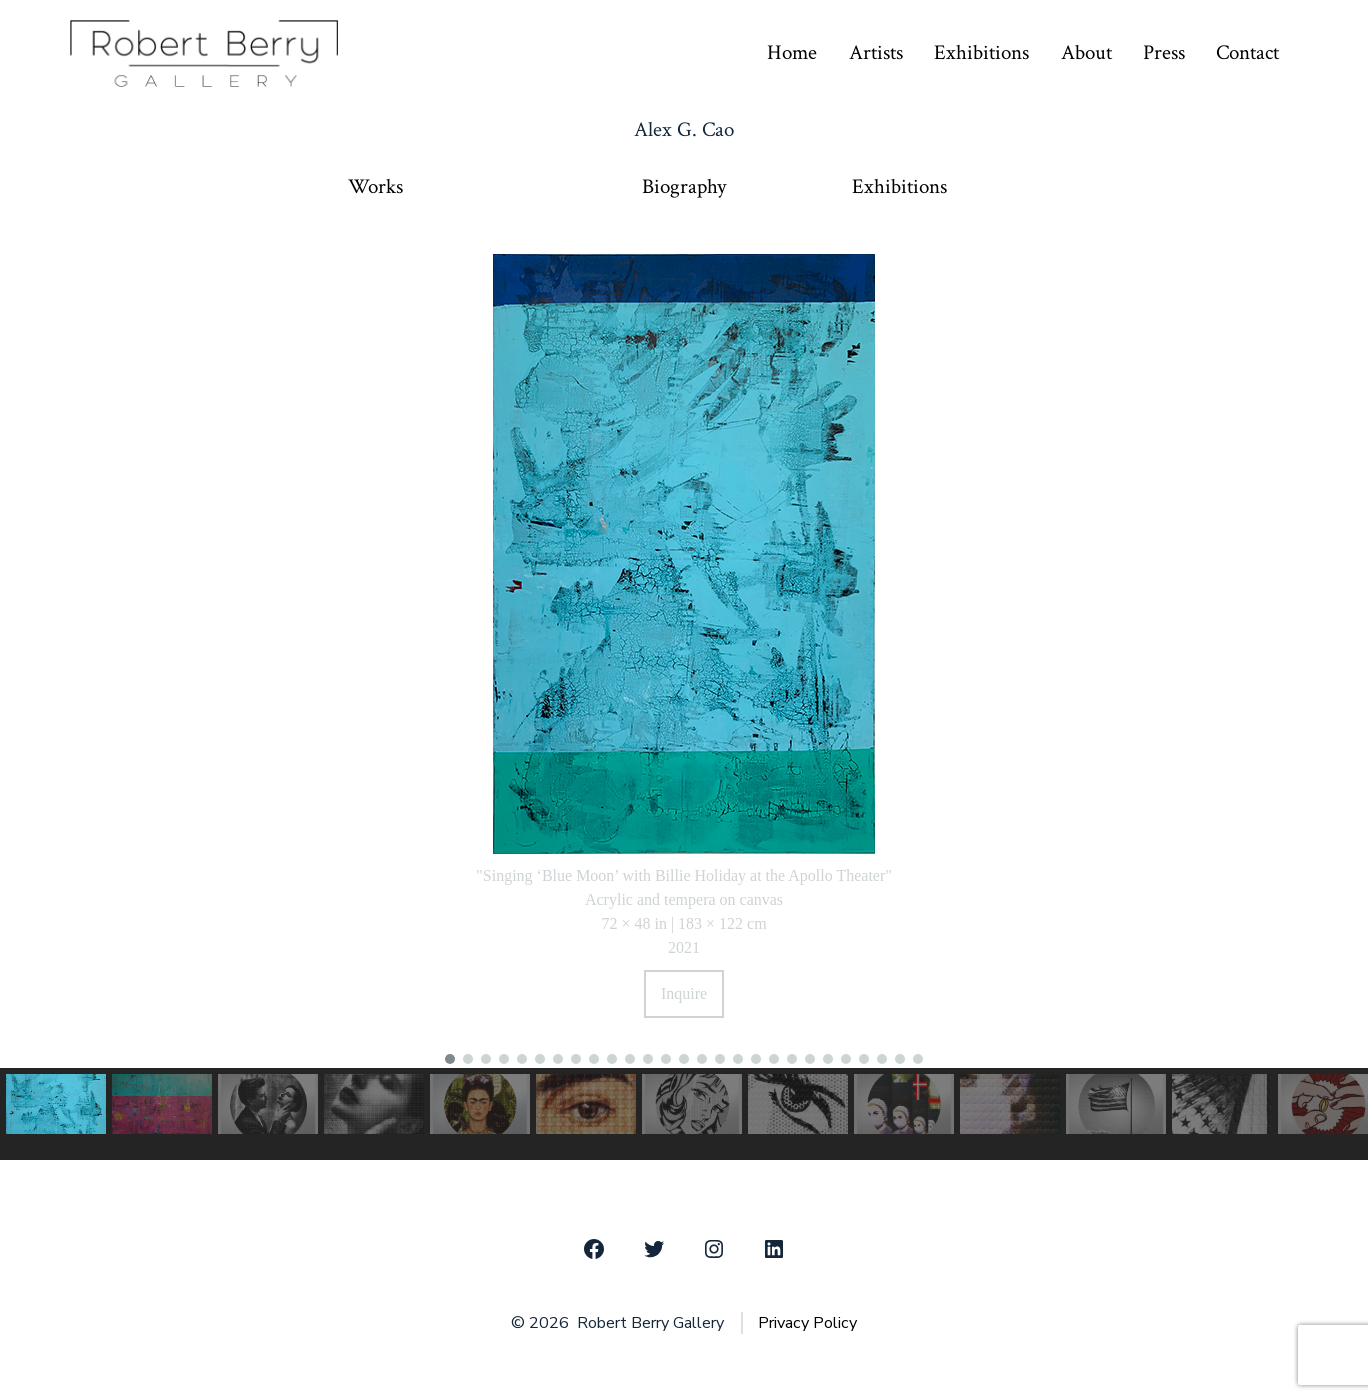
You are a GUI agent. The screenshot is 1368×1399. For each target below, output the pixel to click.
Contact (1247, 52)
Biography (684, 187)
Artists (876, 52)
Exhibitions (981, 52)
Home (792, 52)
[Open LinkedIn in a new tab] (774, 1249)
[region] (684, 696)
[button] (450, 1059)
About (1086, 52)
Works (375, 187)
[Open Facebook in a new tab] (594, 1249)
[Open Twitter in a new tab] (654, 1249)
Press (1164, 52)
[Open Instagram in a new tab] (714, 1249)
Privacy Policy (807, 1323)
